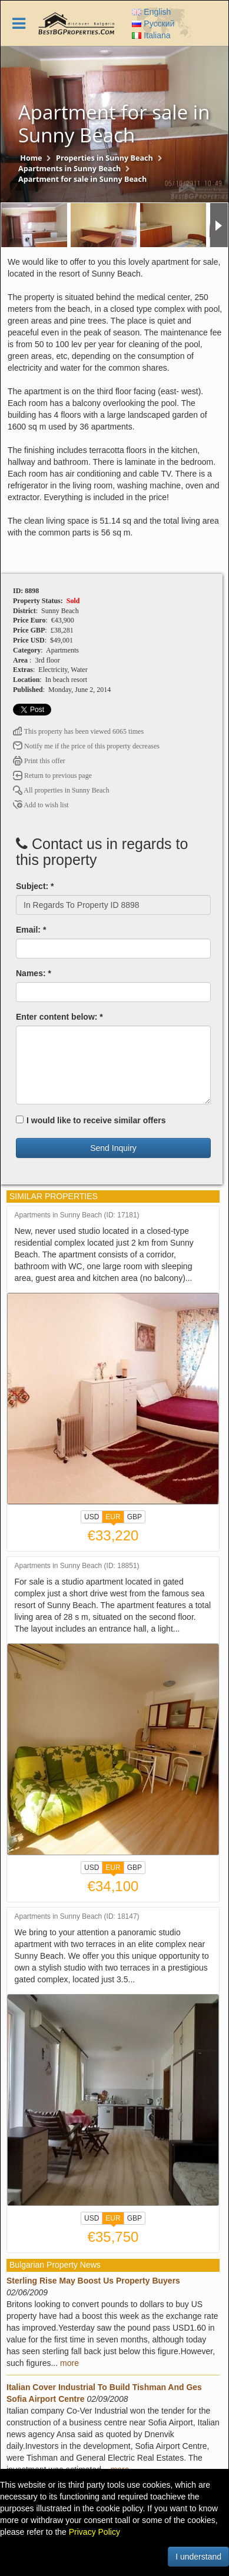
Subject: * (35, 886)
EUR (112, 1518)
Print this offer (39, 761)
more (69, 2363)
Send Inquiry (113, 1148)
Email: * (31, 929)
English (151, 11)
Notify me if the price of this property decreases (86, 746)
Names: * (33, 973)
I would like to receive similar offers (91, 1120)
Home (31, 158)
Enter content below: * (59, 1016)
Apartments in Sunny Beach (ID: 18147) (77, 1917)
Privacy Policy (94, 2532)
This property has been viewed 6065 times (78, 731)
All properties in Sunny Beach (61, 790)
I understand (198, 2556)
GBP (134, 1517)
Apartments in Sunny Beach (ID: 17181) (77, 1215)
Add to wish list (41, 805)
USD (91, 1517)
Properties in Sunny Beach (104, 158)
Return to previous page (52, 775)
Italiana (151, 35)
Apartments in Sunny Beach (69, 169)
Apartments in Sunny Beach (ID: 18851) (77, 1566)
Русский (153, 23)
